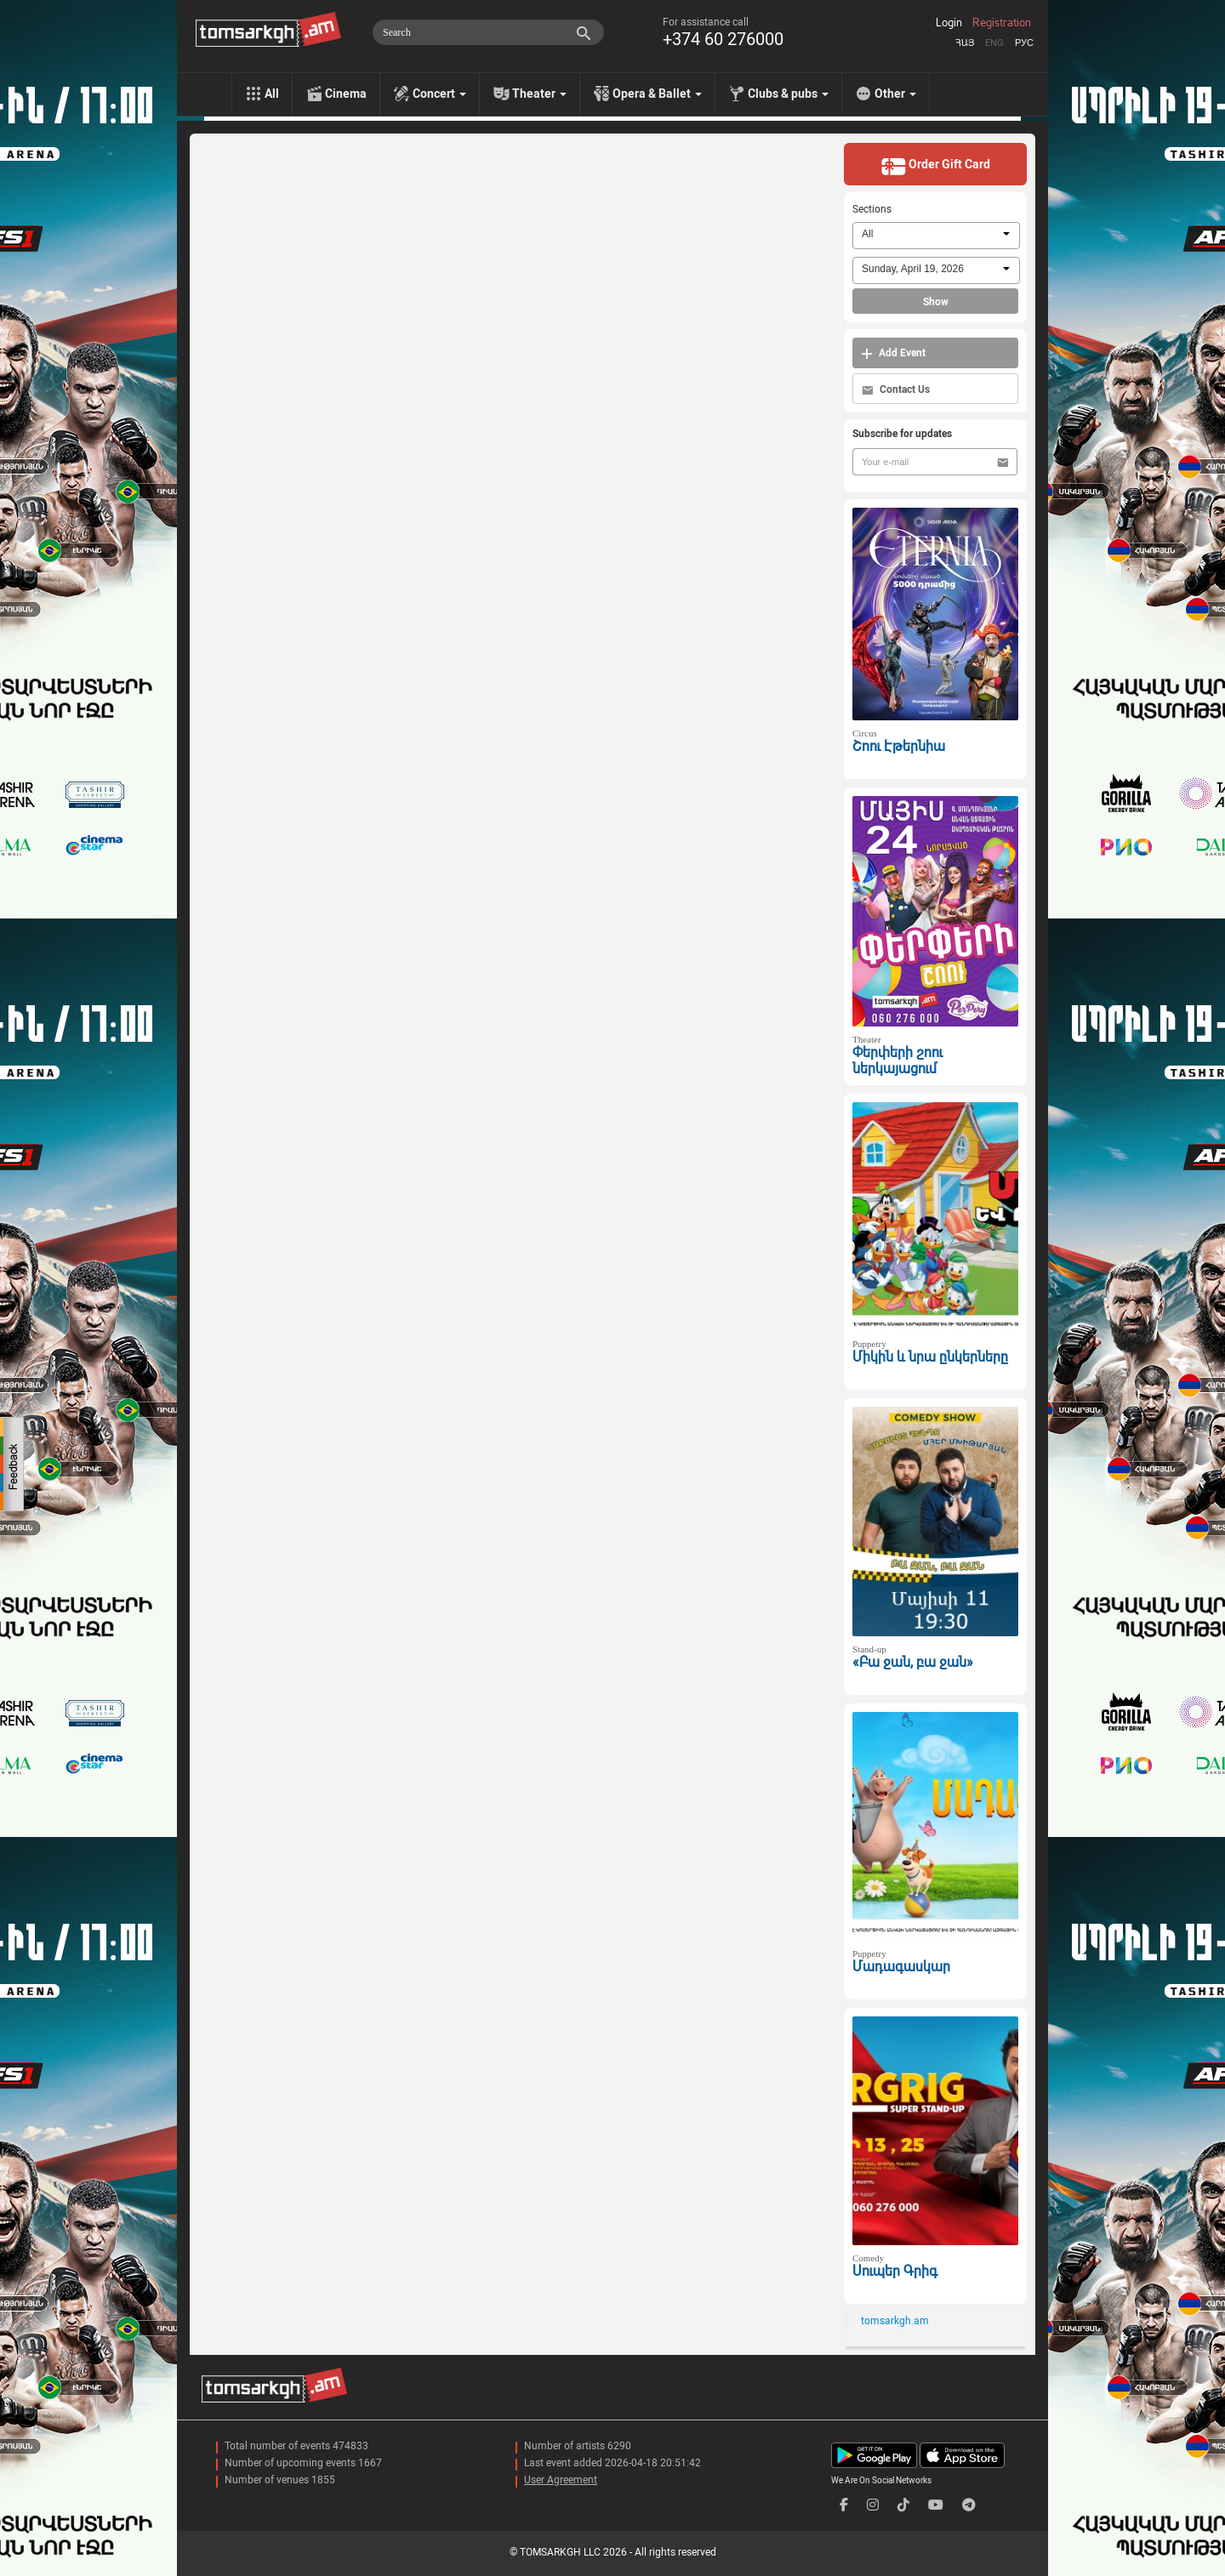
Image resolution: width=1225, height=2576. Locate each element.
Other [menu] (895, 93)
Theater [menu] (539, 93)
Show (936, 302)
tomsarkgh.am (895, 2321)
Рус (1024, 42)
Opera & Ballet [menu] (657, 93)
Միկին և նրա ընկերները (930, 1357)
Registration (1001, 23)
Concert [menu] (439, 93)
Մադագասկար (901, 1967)
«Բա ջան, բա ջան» (912, 1662)
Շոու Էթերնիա (898, 746)
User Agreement (560, 2480)
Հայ (964, 42)
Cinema (346, 93)
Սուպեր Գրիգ (894, 2271)
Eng (994, 42)
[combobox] (936, 235)
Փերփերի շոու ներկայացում (897, 1060)
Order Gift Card (935, 166)
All (272, 93)
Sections (872, 209)
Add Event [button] (893, 353)
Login (949, 23)
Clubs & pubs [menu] (788, 93)
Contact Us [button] (896, 390)
